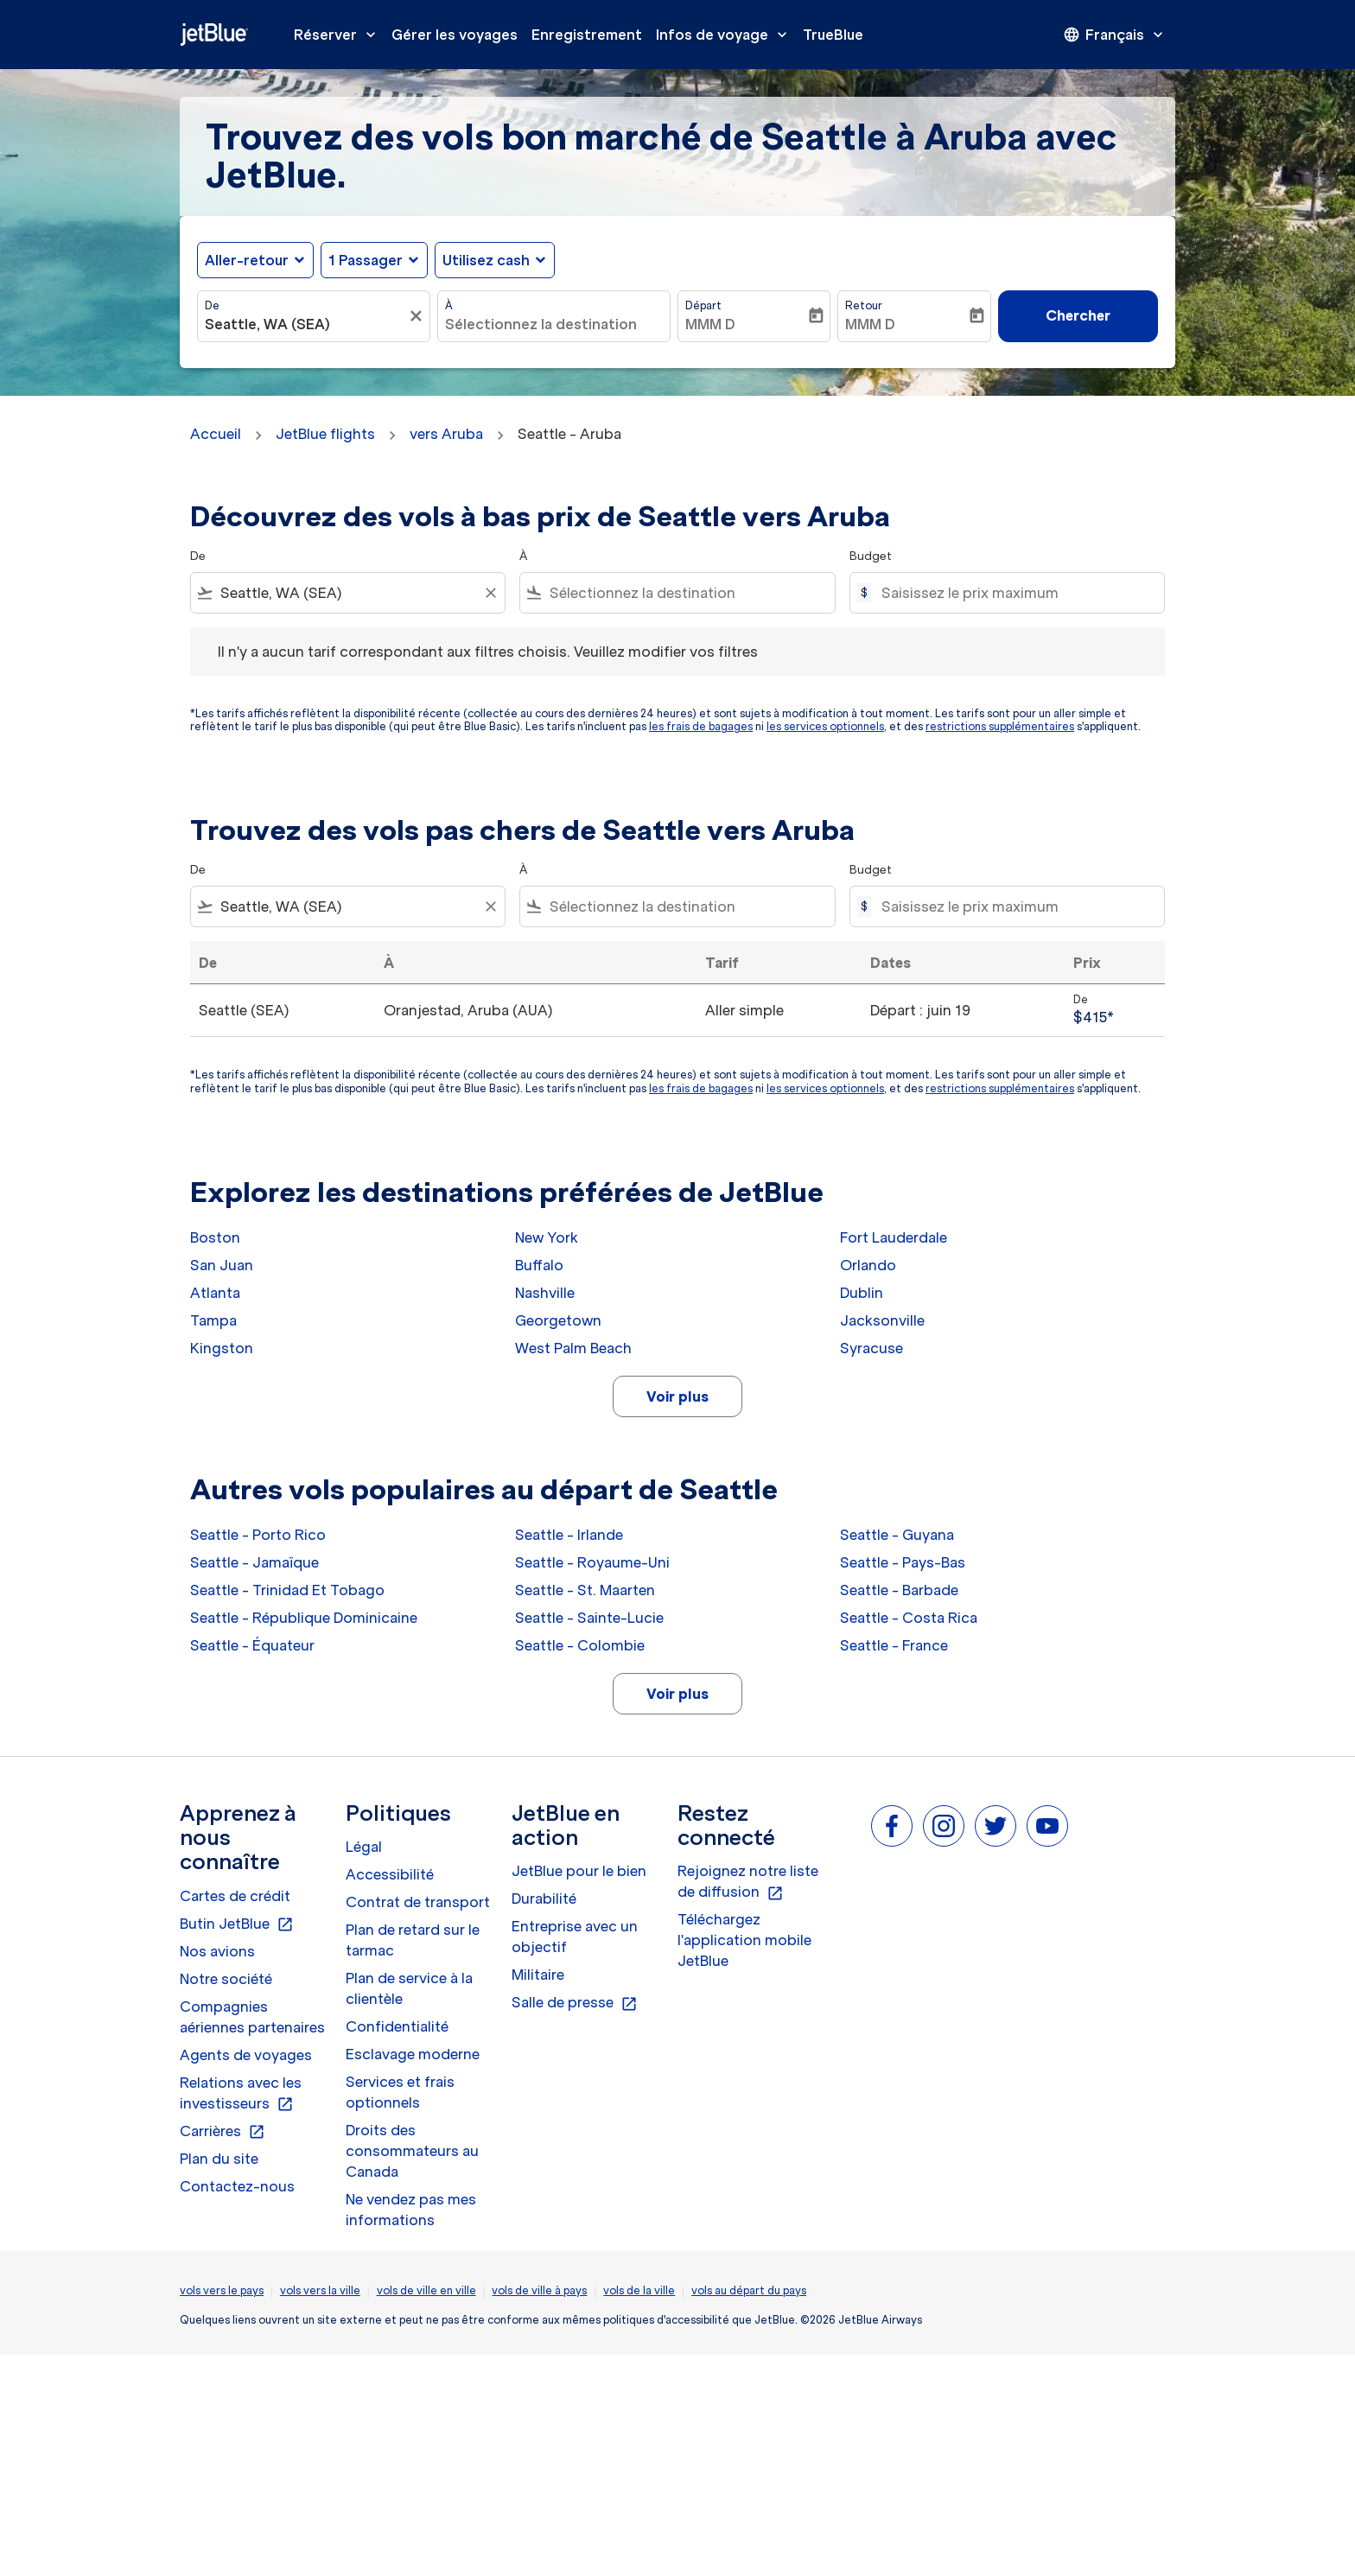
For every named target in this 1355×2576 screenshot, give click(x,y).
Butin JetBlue (237, 1924)
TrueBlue (833, 34)
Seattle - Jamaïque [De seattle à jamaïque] (254, 1562)
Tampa (213, 1320)
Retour (863, 305)
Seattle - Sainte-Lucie (589, 1617)
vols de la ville (639, 2290)
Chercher (1078, 315)
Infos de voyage (726, 34)
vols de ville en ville (426, 2290)
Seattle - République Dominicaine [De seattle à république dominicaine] (303, 1617)
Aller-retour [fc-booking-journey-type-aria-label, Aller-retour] (247, 260)
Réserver (339, 34)
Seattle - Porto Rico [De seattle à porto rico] (258, 1534)
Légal (364, 1846)
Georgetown (558, 1320)
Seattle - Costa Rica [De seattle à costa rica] (908, 1617)
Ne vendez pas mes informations (411, 2210)
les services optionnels (825, 726)
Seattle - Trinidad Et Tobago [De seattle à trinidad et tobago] (287, 1590)
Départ (703, 305)
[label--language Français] (1115, 34)
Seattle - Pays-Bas (902, 1562)
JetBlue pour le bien (579, 1871)
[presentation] (1115, 34)
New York (546, 1237)
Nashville (545, 1292)
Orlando (868, 1265)
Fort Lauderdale (893, 1237)
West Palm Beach (573, 1348)
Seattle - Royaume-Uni (592, 1562)
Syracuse (871, 1348)
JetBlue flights (325, 433)
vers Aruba (446, 433)
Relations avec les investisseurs (241, 2094)
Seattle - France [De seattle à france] (894, 1645)
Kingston (221, 1348)
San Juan (221, 1265)
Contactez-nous (237, 2186)
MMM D (710, 324)
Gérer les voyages (454, 34)
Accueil (215, 433)
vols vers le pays (222, 2290)
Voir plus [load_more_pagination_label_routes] (677, 1396)
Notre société (226, 1979)
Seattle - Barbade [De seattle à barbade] (899, 1590)
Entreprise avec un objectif (575, 1937)
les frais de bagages (701, 726)
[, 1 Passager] (365, 260)
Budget (870, 556)
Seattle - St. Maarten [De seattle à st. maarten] (585, 1590)
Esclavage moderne (413, 2054)
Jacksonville (882, 1320)
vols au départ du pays (748, 2290)
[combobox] (305, 324)
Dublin (861, 1292)
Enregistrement (586, 34)
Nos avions (217, 1951)
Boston (215, 1237)
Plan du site (219, 2158)
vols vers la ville (320, 2290)
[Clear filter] (490, 593)
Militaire (538, 1974)
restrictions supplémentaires (1000, 726)
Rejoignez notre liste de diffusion (748, 1882)
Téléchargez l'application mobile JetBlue (744, 1940)
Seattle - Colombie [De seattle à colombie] (580, 1645)
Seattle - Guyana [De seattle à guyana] (897, 1534)
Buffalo (539, 1265)
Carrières (222, 2131)
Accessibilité (390, 1874)
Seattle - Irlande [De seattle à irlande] (569, 1534)
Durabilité (544, 1898)
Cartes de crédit (235, 1896)
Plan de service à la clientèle (409, 1988)
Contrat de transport (418, 1902)
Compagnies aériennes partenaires (252, 2017)
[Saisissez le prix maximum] (1014, 592)
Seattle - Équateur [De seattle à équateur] (252, 1645)
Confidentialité (397, 2026)
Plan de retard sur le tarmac (413, 1940)
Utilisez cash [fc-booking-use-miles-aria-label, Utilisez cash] (486, 260)
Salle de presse (575, 2003)
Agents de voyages (246, 2055)
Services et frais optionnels (400, 2092)
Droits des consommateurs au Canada (412, 2150)
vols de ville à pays (539, 2290)
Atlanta (215, 1292)
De (212, 305)
